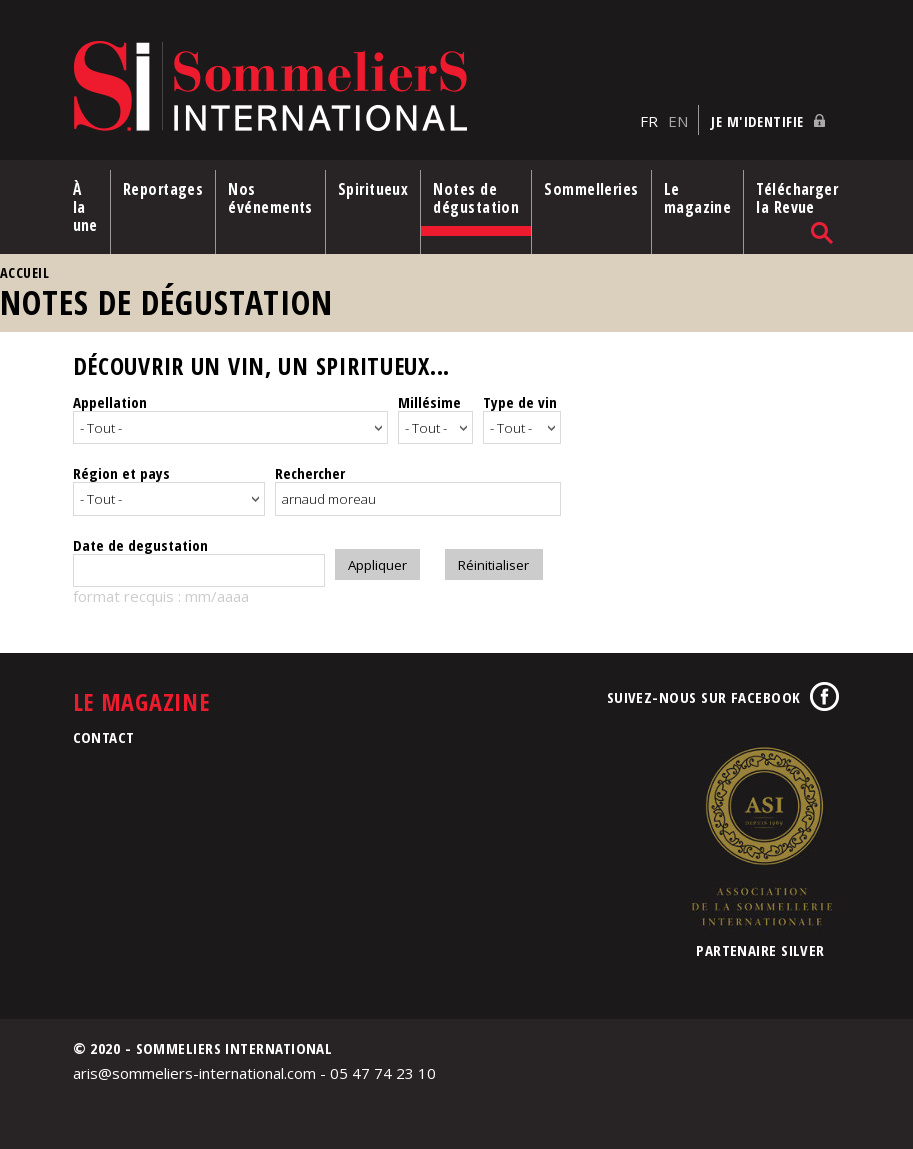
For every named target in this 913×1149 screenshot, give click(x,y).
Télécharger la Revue (797, 198)
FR (649, 121)
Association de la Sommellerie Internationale (761, 833)
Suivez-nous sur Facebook (704, 694)
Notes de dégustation (476, 198)
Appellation (110, 402)
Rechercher (310, 470)
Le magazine (698, 198)
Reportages (163, 189)
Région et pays (121, 470)
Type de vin (520, 402)
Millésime (429, 402)
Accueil (24, 272)
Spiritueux (373, 189)
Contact (104, 734)
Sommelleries (591, 189)
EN (678, 121)
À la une (85, 207)
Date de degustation (140, 542)
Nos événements (270, 198)
